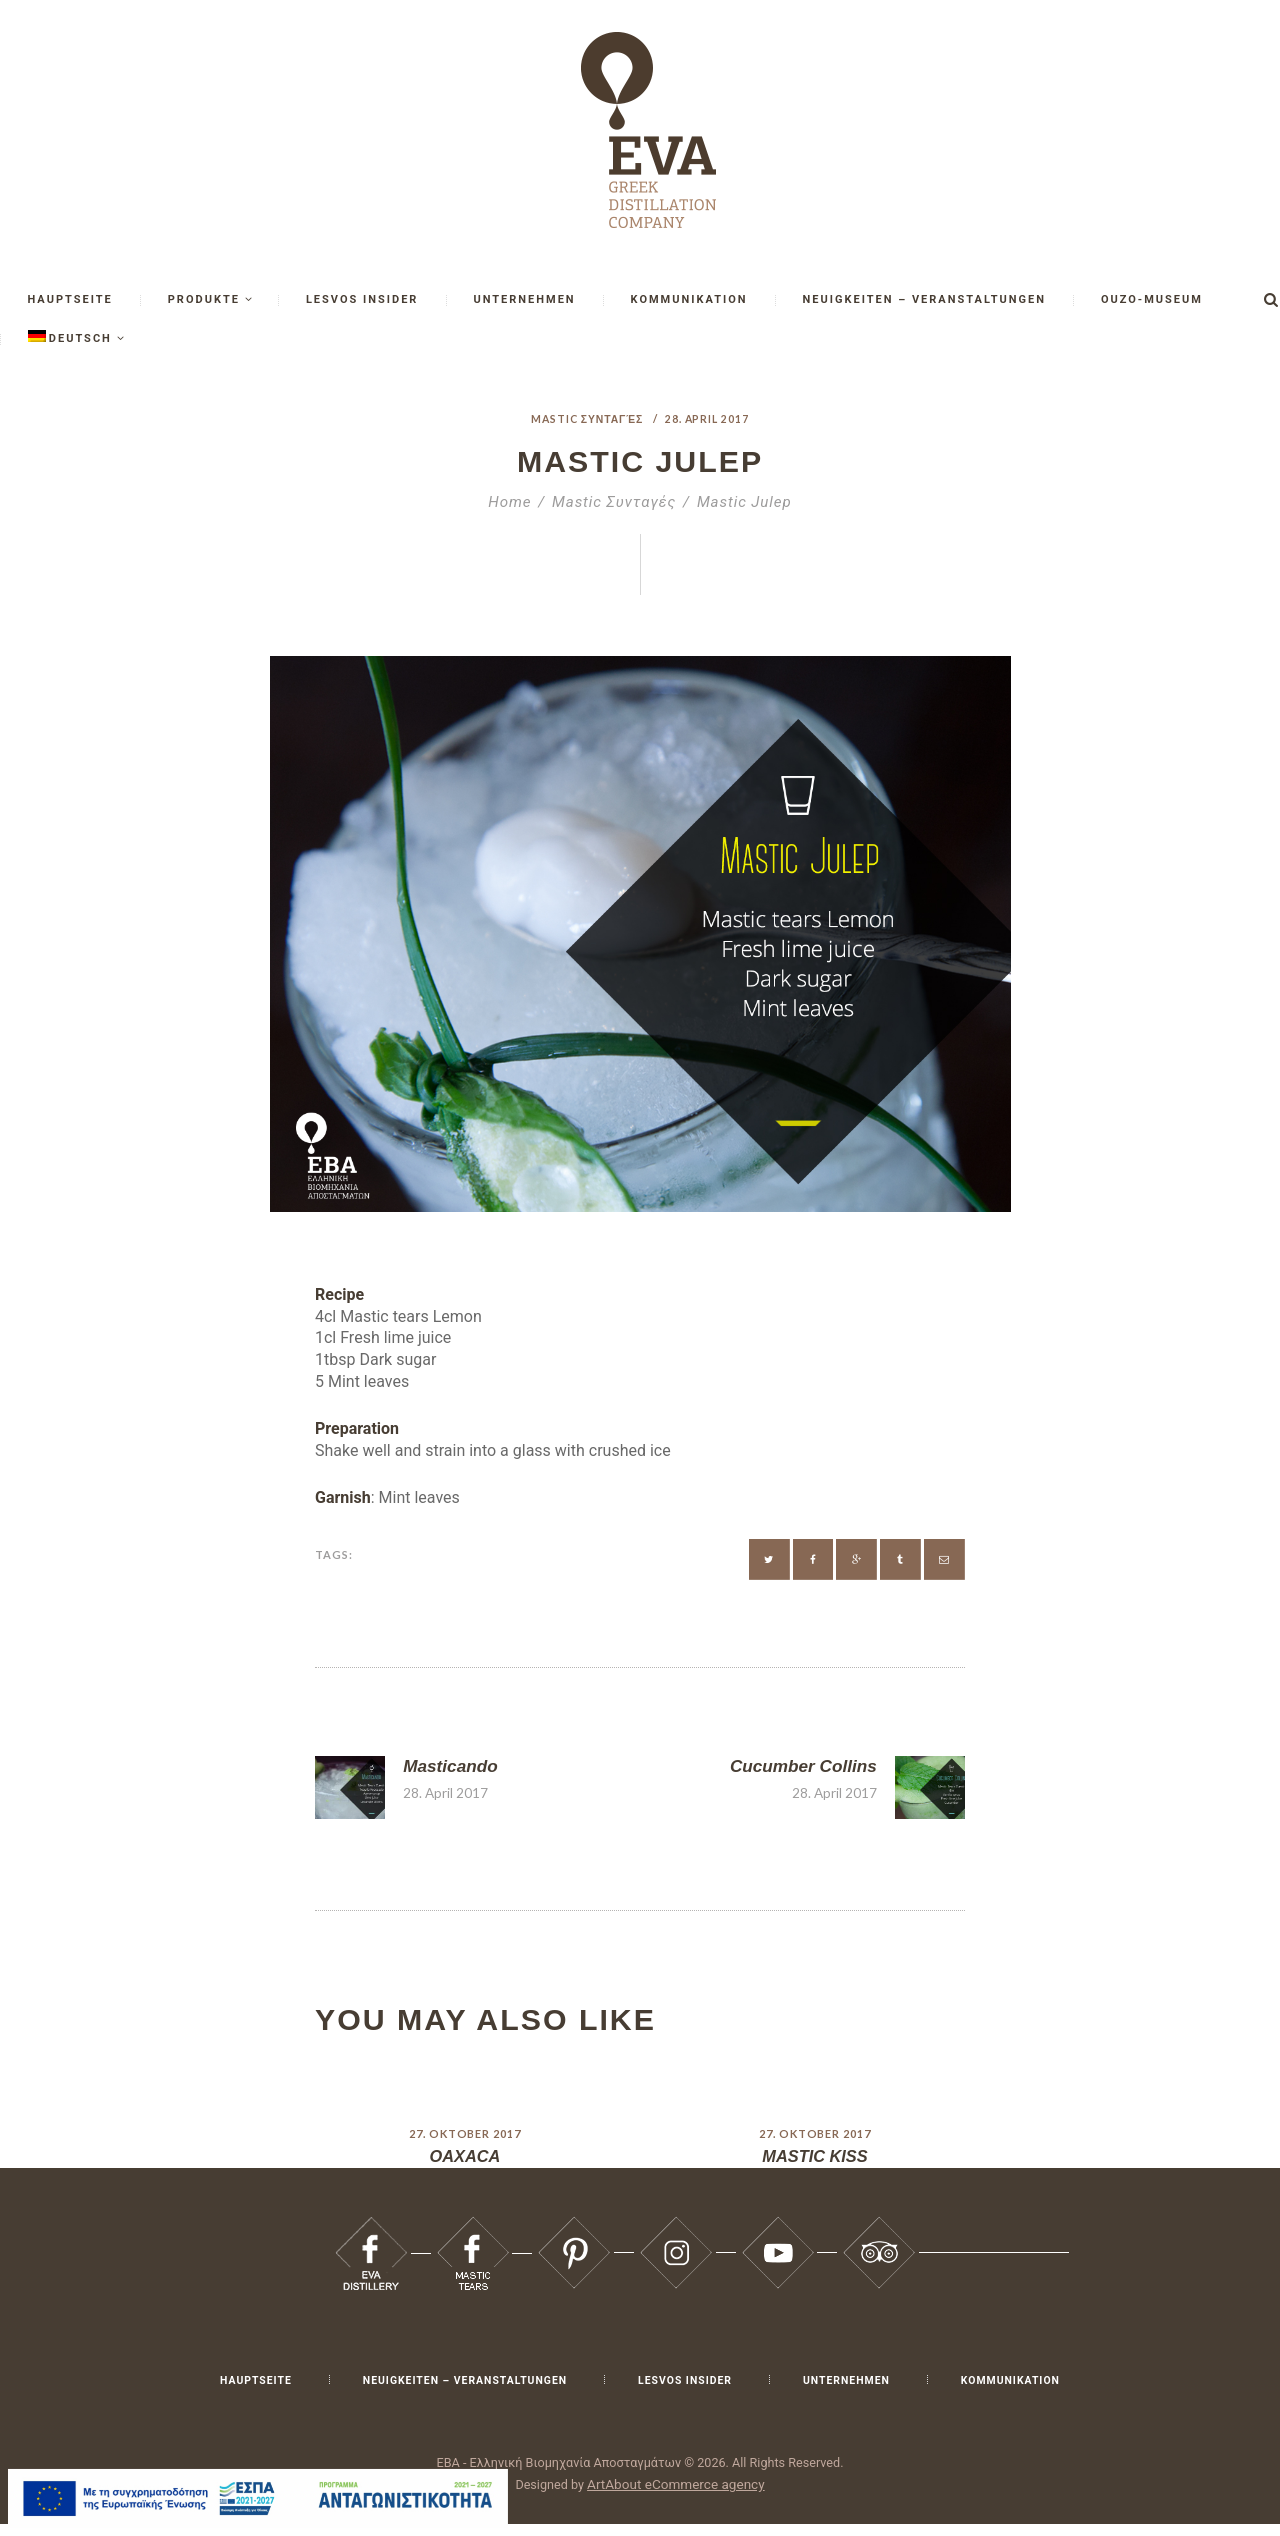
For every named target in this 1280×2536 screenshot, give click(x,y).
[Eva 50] (769, 1559)
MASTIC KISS (815, 2168)
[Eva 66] (676, 2238)
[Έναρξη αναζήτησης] (1271, 299)
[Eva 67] (778, 2238)
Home (509, 502)
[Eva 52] (856, 1559)
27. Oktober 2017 (464, 2145)
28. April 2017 (709, 418)
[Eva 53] (900, 1559)
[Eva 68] (879, 2238)
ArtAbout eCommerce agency (675, 2496)
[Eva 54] (944, 1559)
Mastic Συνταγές (586, 418)
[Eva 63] (371, 2238)
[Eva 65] (574, 2238)
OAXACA (465, 2168)
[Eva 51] (813, 1559)
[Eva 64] (473, 2238)
